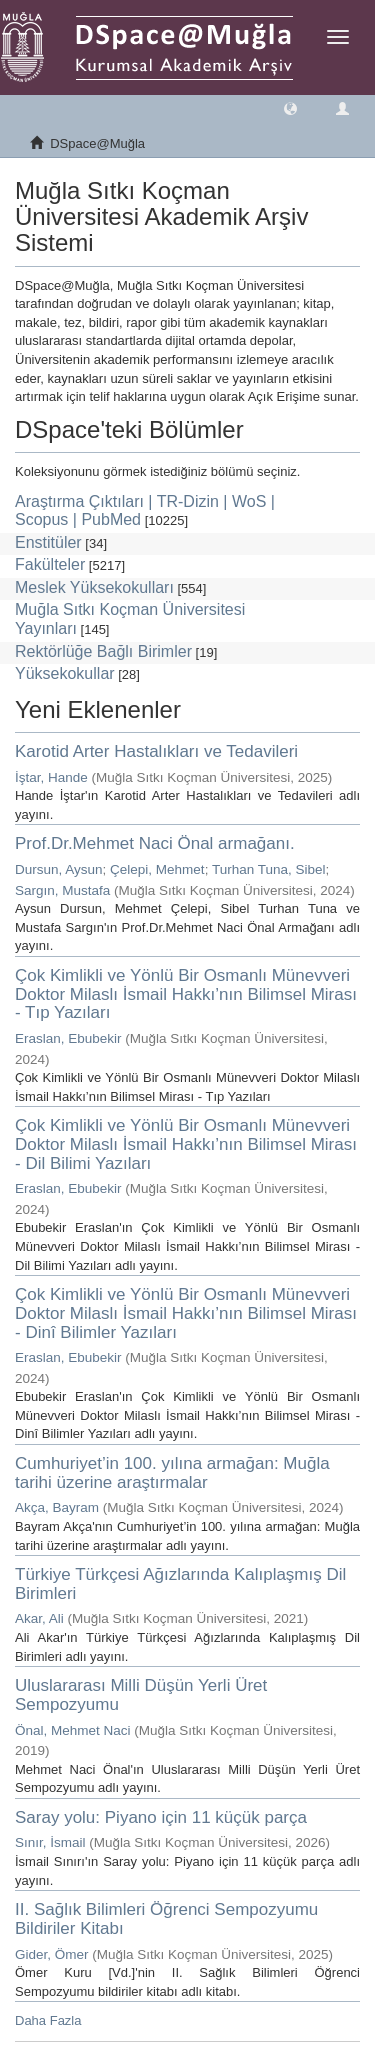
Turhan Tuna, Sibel (269, 869)
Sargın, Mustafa (62, 890)
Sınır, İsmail (50, 1842)
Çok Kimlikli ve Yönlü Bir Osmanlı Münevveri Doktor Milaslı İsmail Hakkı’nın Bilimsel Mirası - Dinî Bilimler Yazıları (186, 1313)
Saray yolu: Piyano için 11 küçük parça (161, 1817)
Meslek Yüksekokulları (94, 587)
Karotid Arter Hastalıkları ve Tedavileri (156, 751)
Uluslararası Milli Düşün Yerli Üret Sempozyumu (141, 1695)
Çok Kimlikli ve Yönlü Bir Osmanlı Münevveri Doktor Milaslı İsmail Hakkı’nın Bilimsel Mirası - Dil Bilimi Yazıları (186, 1144)
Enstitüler (48, 542)
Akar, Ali (39, 1618)
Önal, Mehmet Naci (73, 1730)
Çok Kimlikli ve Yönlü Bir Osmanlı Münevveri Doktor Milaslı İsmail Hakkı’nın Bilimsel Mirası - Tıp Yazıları (186, 994)
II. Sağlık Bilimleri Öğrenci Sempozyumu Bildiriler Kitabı (166, 1919)
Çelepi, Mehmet (157, 869)
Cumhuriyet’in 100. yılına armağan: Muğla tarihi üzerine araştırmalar (172, 1473)
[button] (290, 107)
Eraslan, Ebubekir (68, 1038)
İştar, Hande (51, 777)
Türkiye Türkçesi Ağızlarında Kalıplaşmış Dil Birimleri (180, 1584)
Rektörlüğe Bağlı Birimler (103, 651)
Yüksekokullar (65, 673)
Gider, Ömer (52, 1954)
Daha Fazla (48, 2020)
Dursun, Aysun (59, 869)
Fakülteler (50, 564)
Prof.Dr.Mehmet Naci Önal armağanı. (155, 843)
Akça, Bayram (57, 1507)
